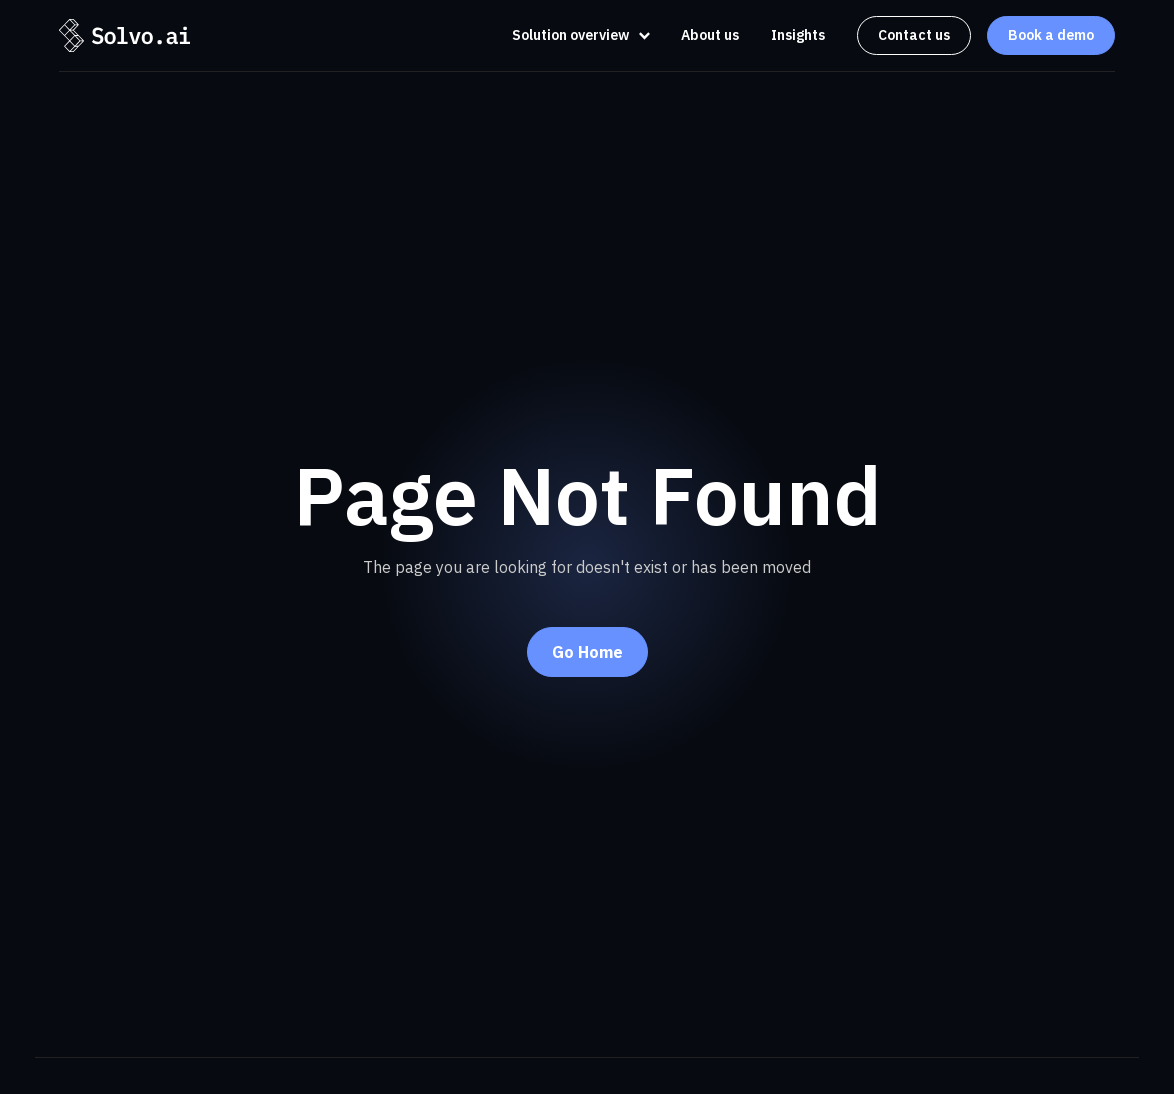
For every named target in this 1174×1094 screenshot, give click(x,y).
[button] (575, 35)
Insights (798, 35)
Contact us (914, 35)
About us (710, 35)
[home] (124, 35)
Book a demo (1051, 35)
